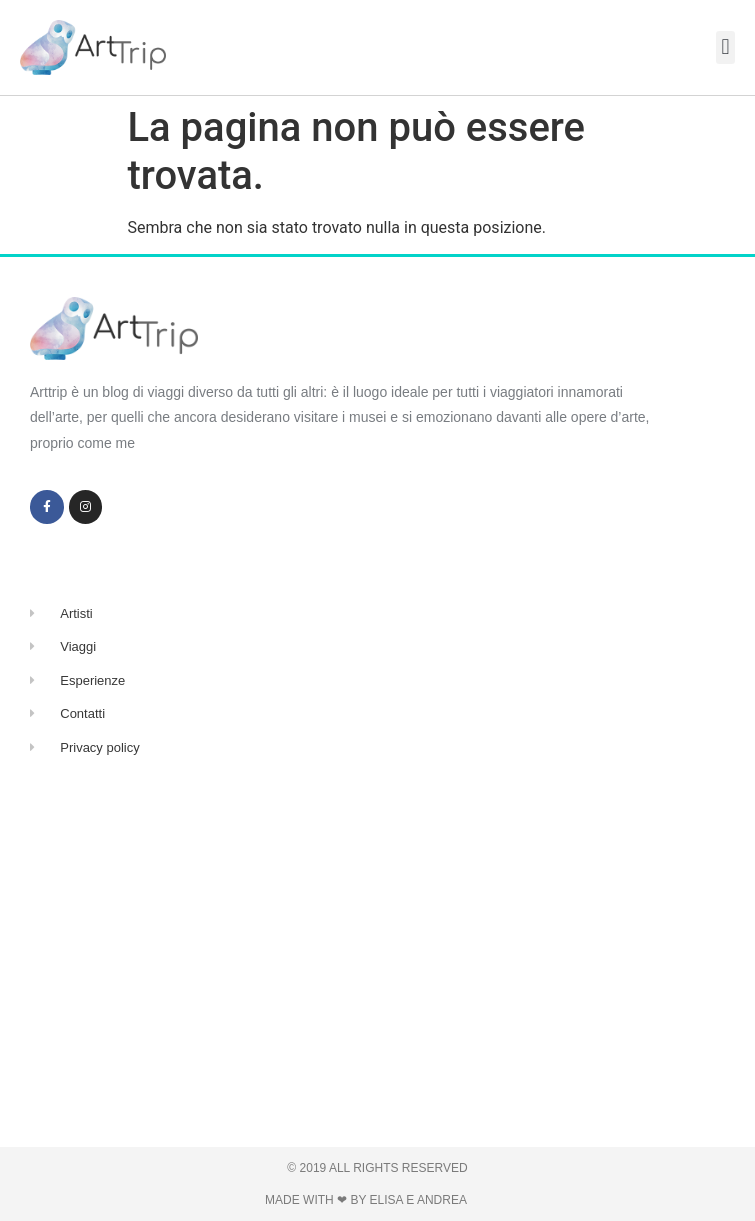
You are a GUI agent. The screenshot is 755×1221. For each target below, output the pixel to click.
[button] (725, 47)
